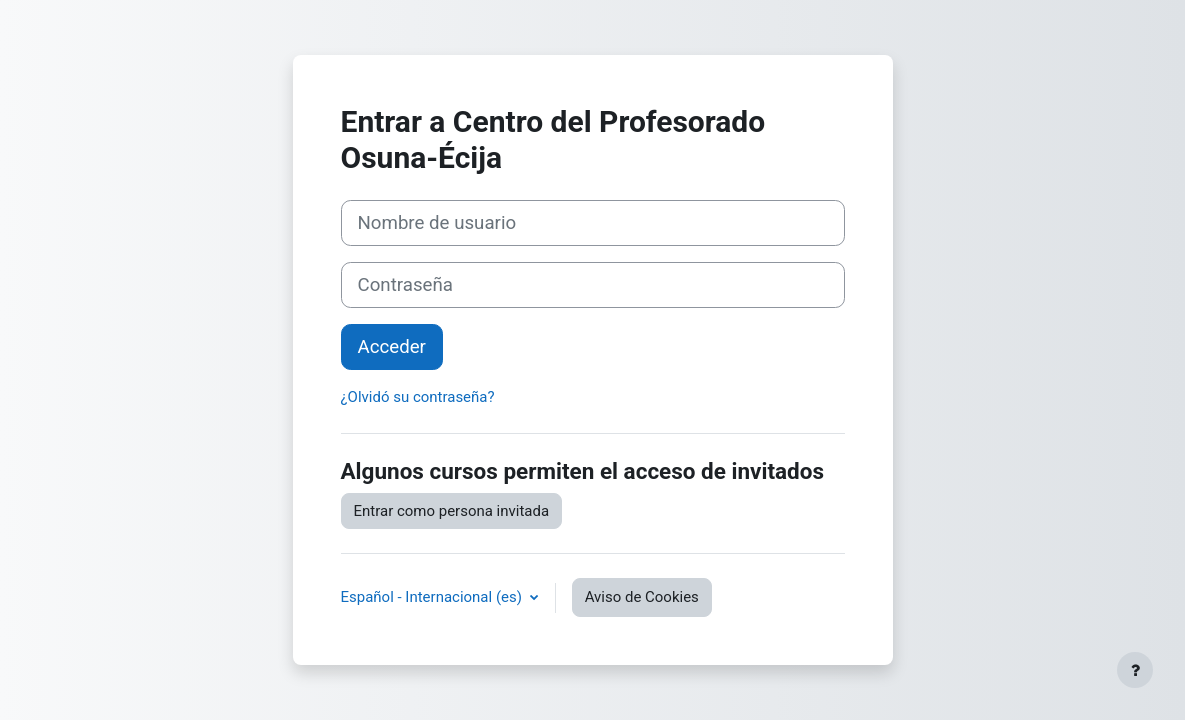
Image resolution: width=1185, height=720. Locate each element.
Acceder (392, 347)
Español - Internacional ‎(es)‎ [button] (433, 597)
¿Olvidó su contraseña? (418, 397)
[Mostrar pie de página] (1135, 670)
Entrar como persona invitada (452, 511)
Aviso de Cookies (642, 597)
